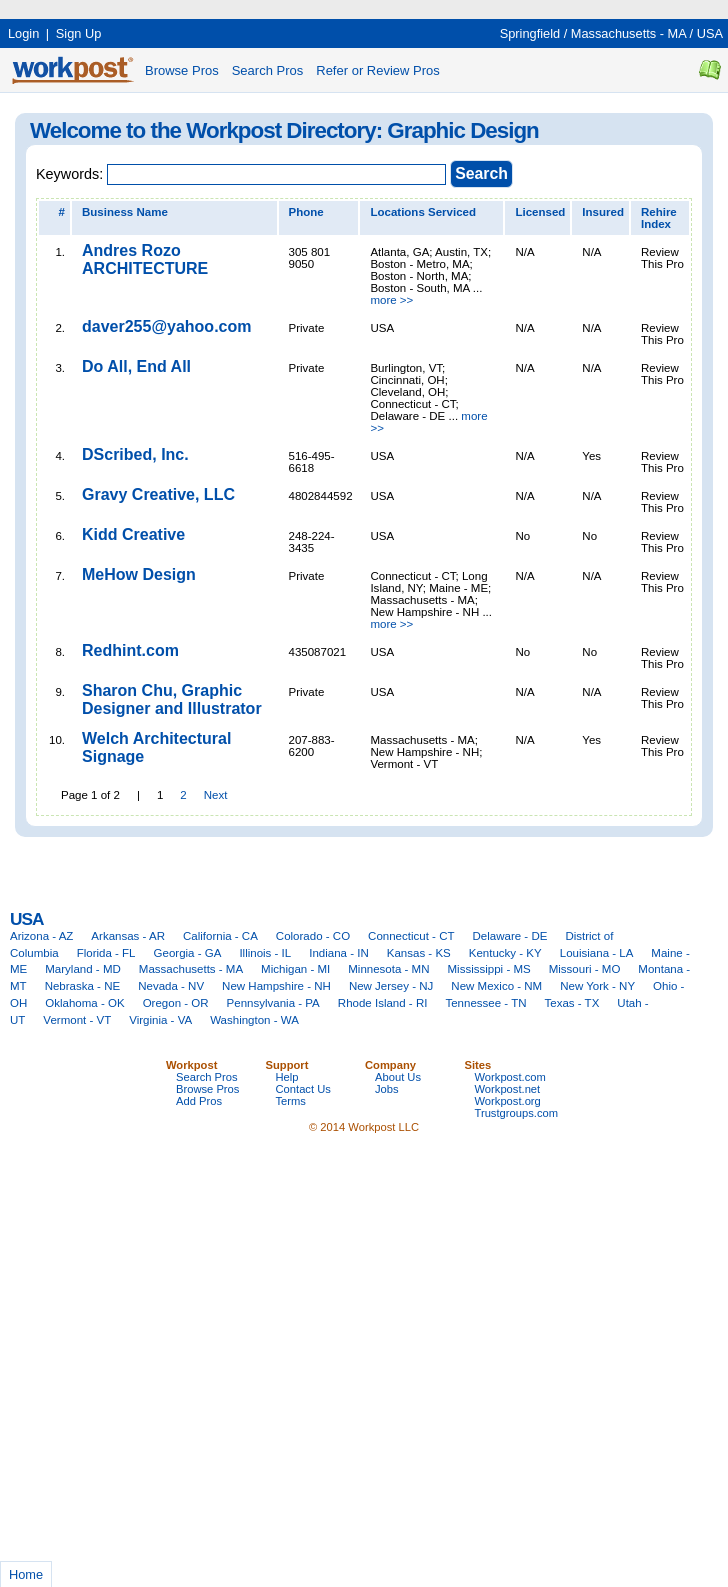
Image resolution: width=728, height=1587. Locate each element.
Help (287, 1077)
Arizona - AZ (41, 936)
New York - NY (597, 986)
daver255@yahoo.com (166, 326)
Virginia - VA (160, 1020)
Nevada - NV (171, 986)
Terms (291, 1101)
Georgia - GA (188, 953)
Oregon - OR (176, 1003)
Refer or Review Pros (378, 70)
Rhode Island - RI (383, 1003)
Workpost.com (510, 1077)
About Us (398, 1077)
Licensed (540, 212)
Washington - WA (254, 1020)
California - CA (220, 936)
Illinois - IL (265, 953)
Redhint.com (130, 650)
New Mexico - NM (496, 986)
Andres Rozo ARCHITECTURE (145, 259)
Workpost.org (508, 1101)
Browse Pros (182, 70)
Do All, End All (136, 366)
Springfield (530, 33)
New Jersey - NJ (391, 986)
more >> (391, 300)
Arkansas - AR (128, 936)
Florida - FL (106, 953)
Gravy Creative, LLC (158, 494)
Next (216, 795)
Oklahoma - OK (84, 1003)
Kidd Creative (133, 534)
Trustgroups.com (517, 1113)
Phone (306, 212)
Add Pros (199, 1101)
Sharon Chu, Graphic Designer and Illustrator (172, 699)
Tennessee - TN (485, 1003)
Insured (603, 212)
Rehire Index (659, 218)
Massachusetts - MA (628, 33)
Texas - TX (572, 1003)
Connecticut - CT (411, 936)
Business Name (125, 212)
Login (23, 33)
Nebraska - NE (83, 986)
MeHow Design (139, 574)
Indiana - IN (339, 953)
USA (710, 33)
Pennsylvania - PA (273, 1003)
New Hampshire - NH (276, 986)
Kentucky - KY (505, 953)
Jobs (387, 1089)
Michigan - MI (295, 969)
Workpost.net (508, 1089)
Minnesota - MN (388, 969)
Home (26, 1574)
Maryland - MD (83, 969)
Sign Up (79, 33)
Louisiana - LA (597, 953)
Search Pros (268, 70)
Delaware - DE (510, 936)
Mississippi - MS (489, 969)
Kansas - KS (419, 953)
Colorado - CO (313, 936)
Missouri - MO (585, 969)
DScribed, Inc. (135, 454)
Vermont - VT (77, 1020)
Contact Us (303, 1089)
